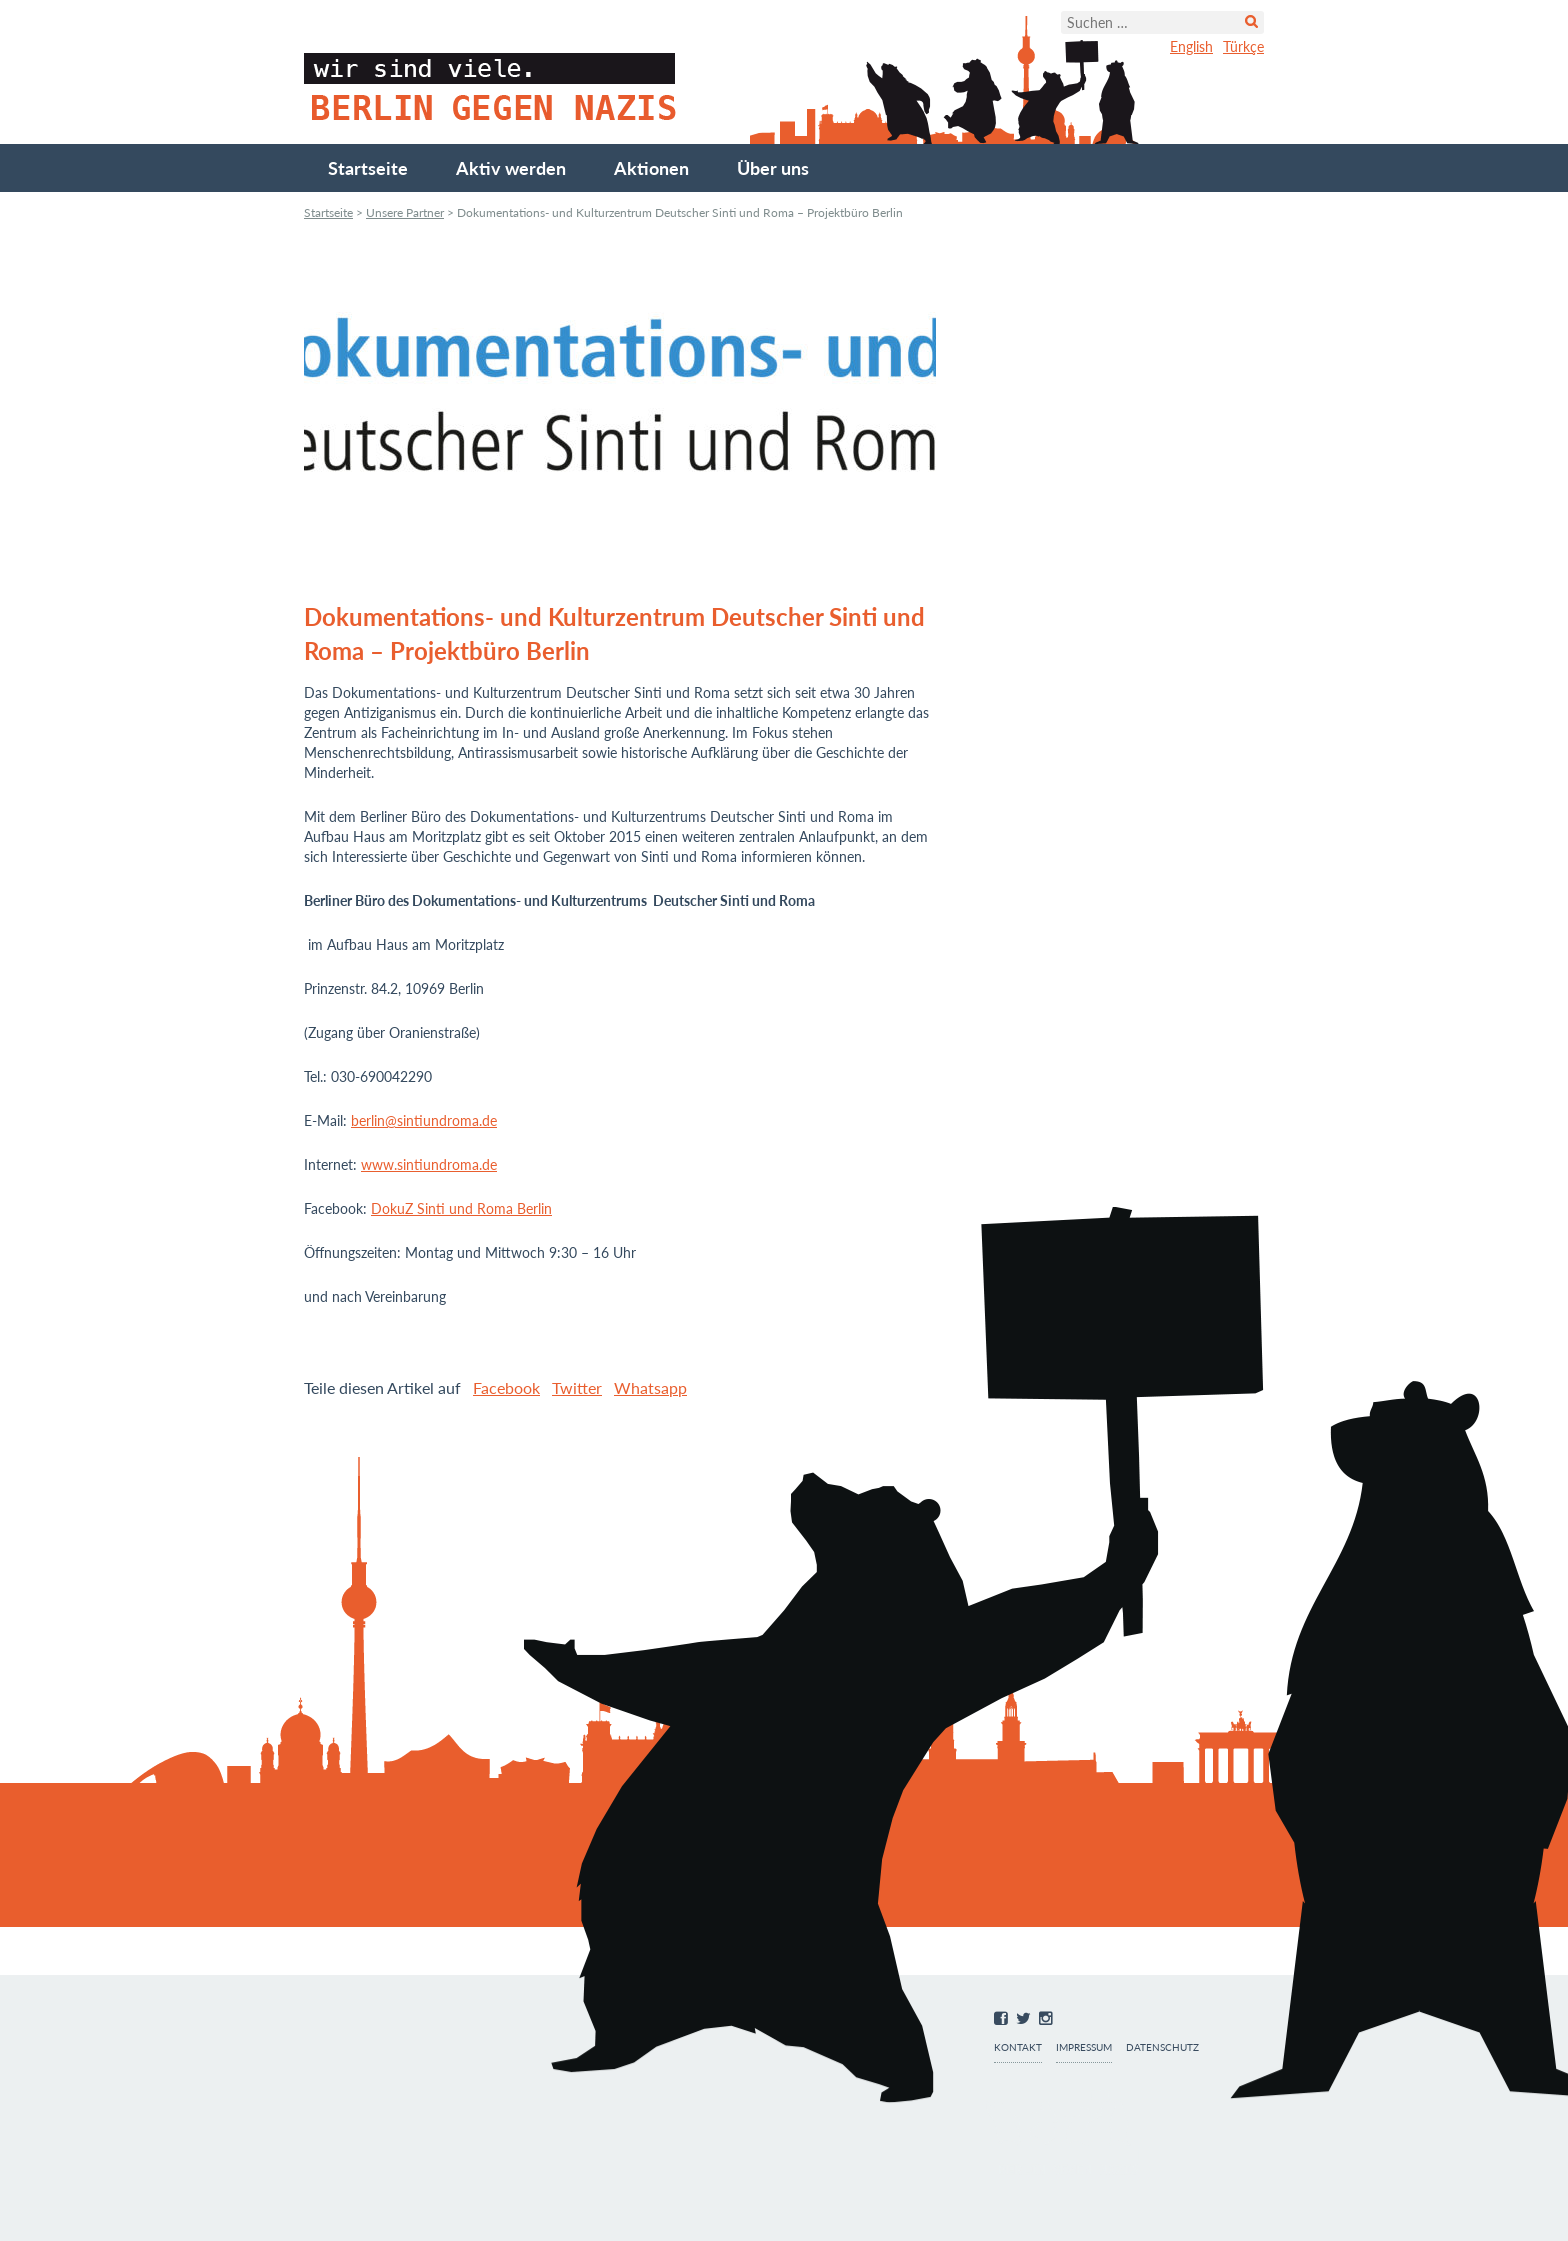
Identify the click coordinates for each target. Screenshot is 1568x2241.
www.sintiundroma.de (429, 1164)
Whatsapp (650, 1387)
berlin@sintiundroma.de (424, 1120)
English (1191, 46)
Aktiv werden (511, 168)
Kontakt (1018, 2047)
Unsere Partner (405, 212)
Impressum (1084, 2047)
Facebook (506, 1387)
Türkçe (1243, 46)
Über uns (773, 168)
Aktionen (651, 168)
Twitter (577, 1387)
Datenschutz (1162, 2047)
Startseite (368, 168)
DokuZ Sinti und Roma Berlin (461, 1208)
